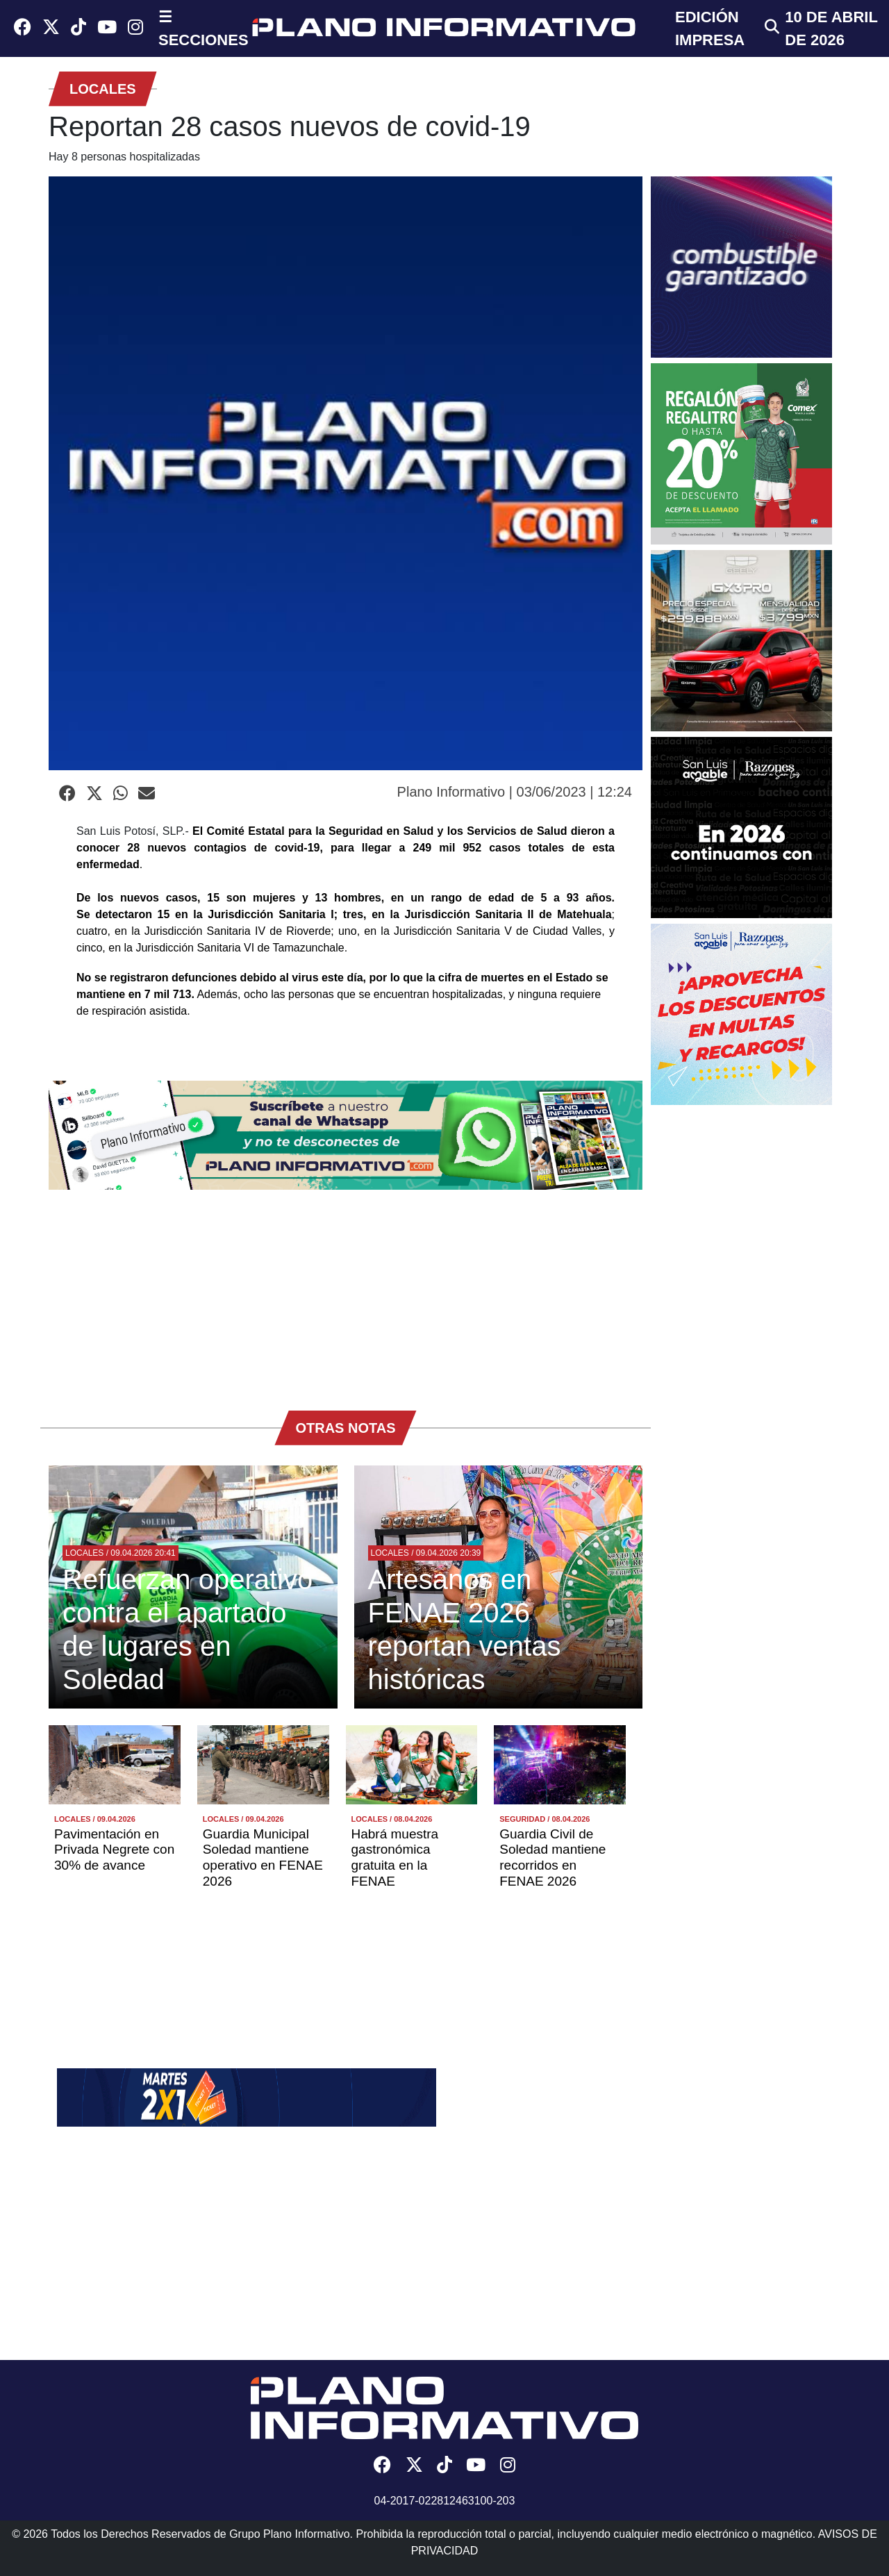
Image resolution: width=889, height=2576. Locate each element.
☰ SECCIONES (203, 28)
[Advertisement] (345, 1293)
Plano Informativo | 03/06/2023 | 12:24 (514, 791)
